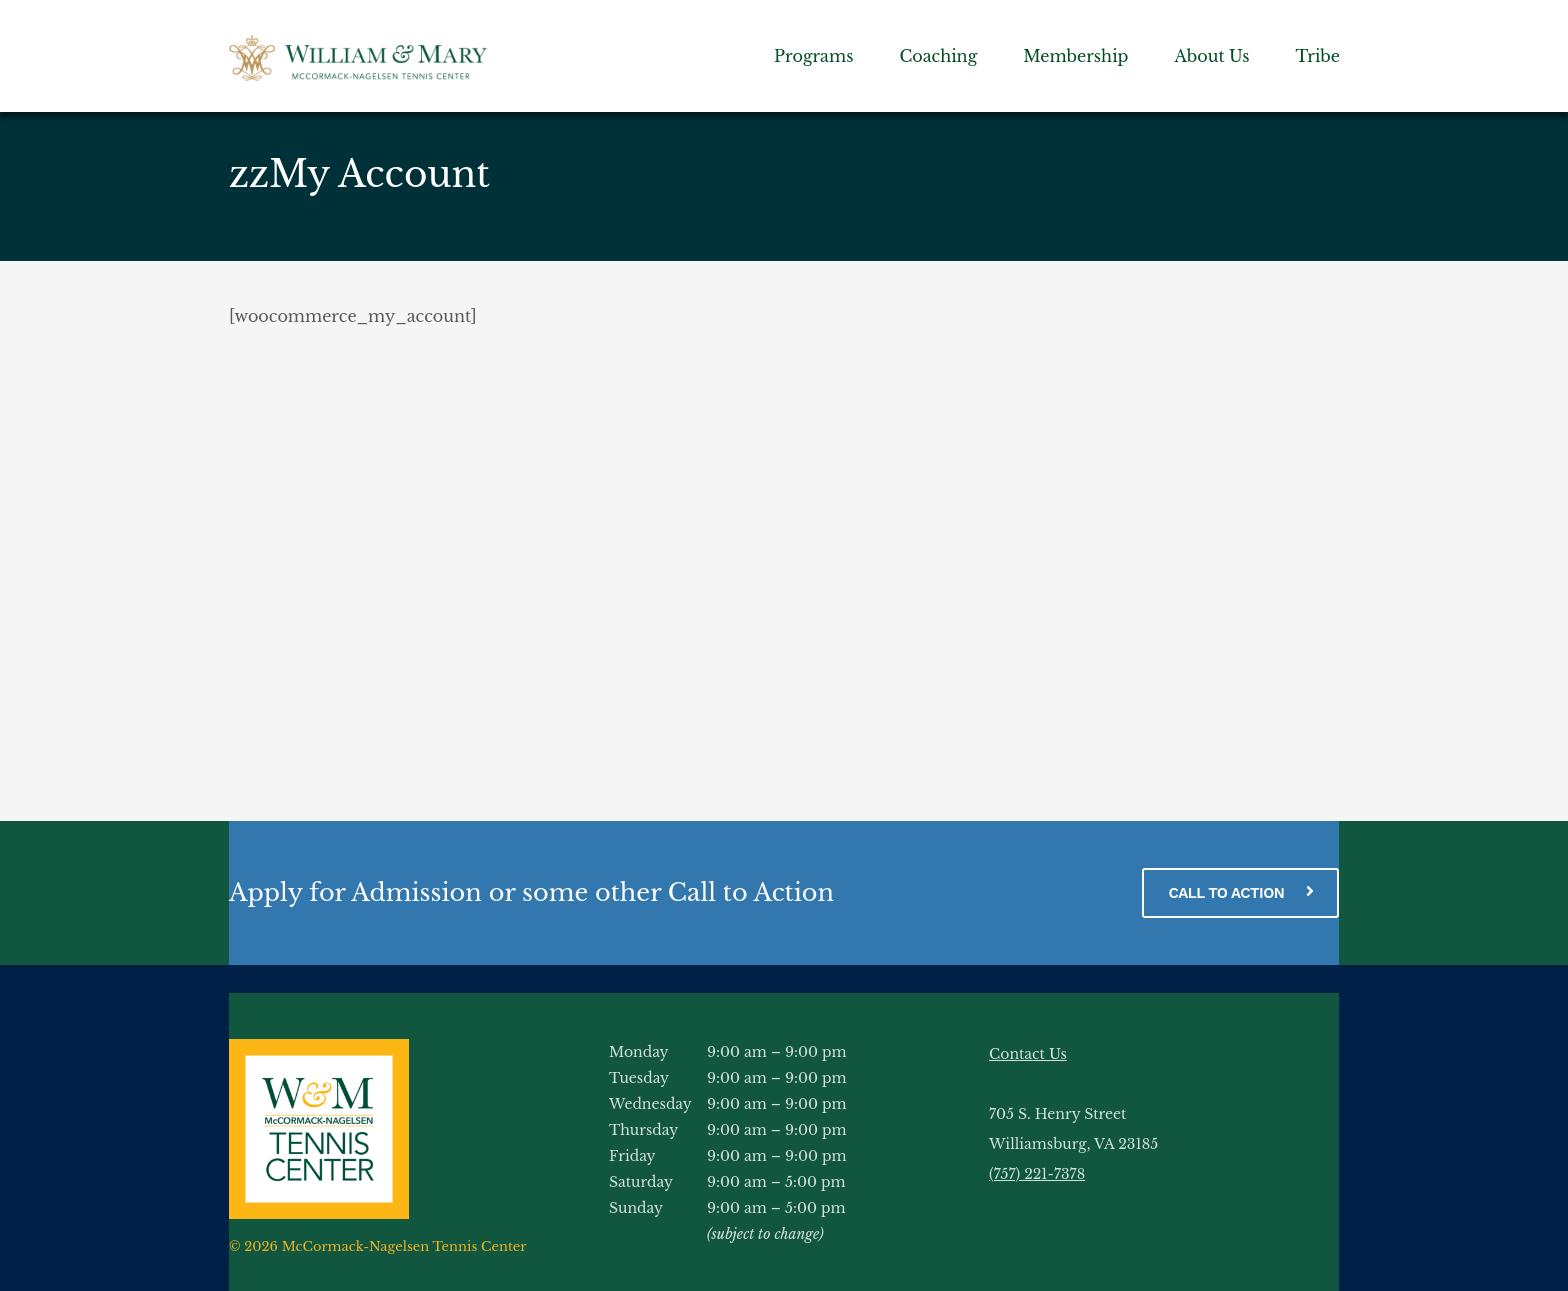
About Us (1211, 56)
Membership (1075, 56)
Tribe (1318, 56)
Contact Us (1028, 1054)
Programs (813, 56)
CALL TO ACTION (1240, 892)
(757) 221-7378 (1037, 1174)
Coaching (938, 56)
